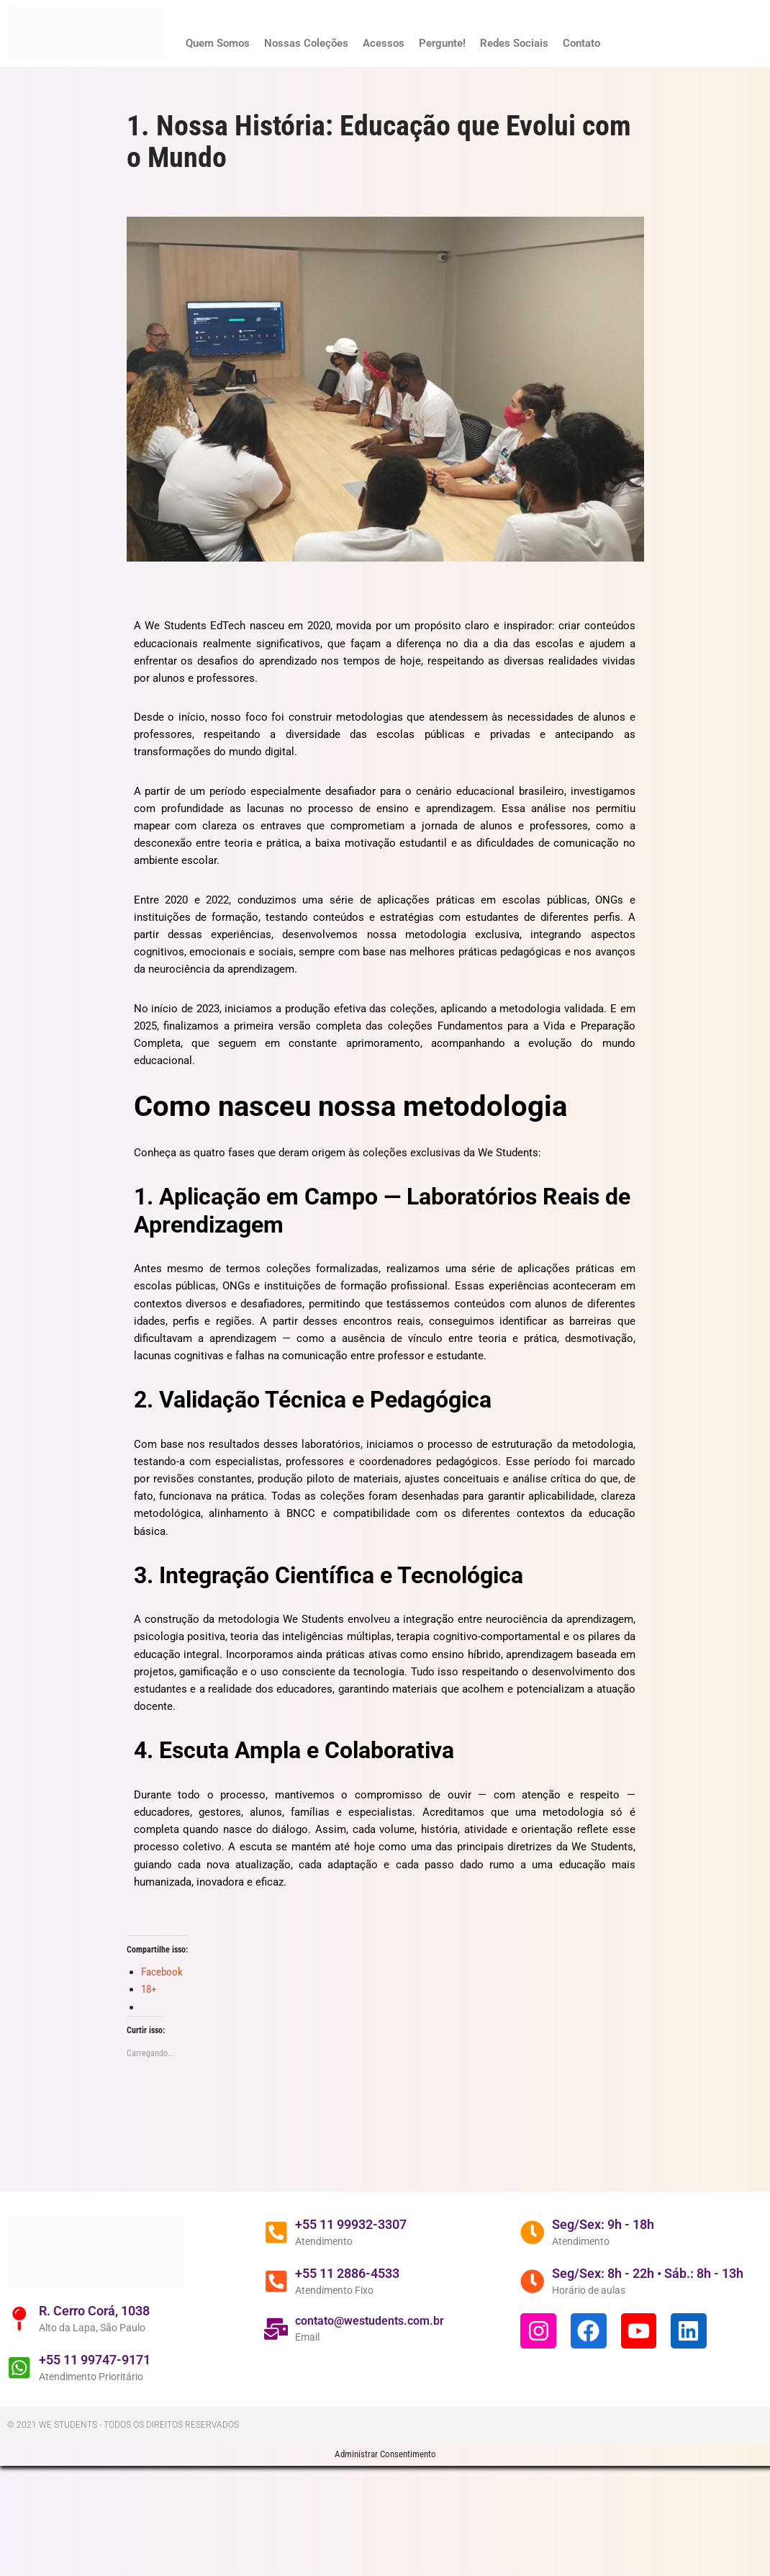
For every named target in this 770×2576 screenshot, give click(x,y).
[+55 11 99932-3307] (282, 2364)
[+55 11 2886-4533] (282, 2414)
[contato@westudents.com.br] (282, 2464)
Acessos (395, 43)
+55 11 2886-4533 (359, 2405)
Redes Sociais (532, 43)
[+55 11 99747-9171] (25, 2500)
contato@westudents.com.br (381, 2455)
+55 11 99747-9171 (106, 2492)
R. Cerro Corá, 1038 (105, 2441)
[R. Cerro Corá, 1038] (25, 2450)
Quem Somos (220, 43)
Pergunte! (456, 43)
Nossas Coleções (314, 43)
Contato (603, 43)
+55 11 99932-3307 (363, 2355)
